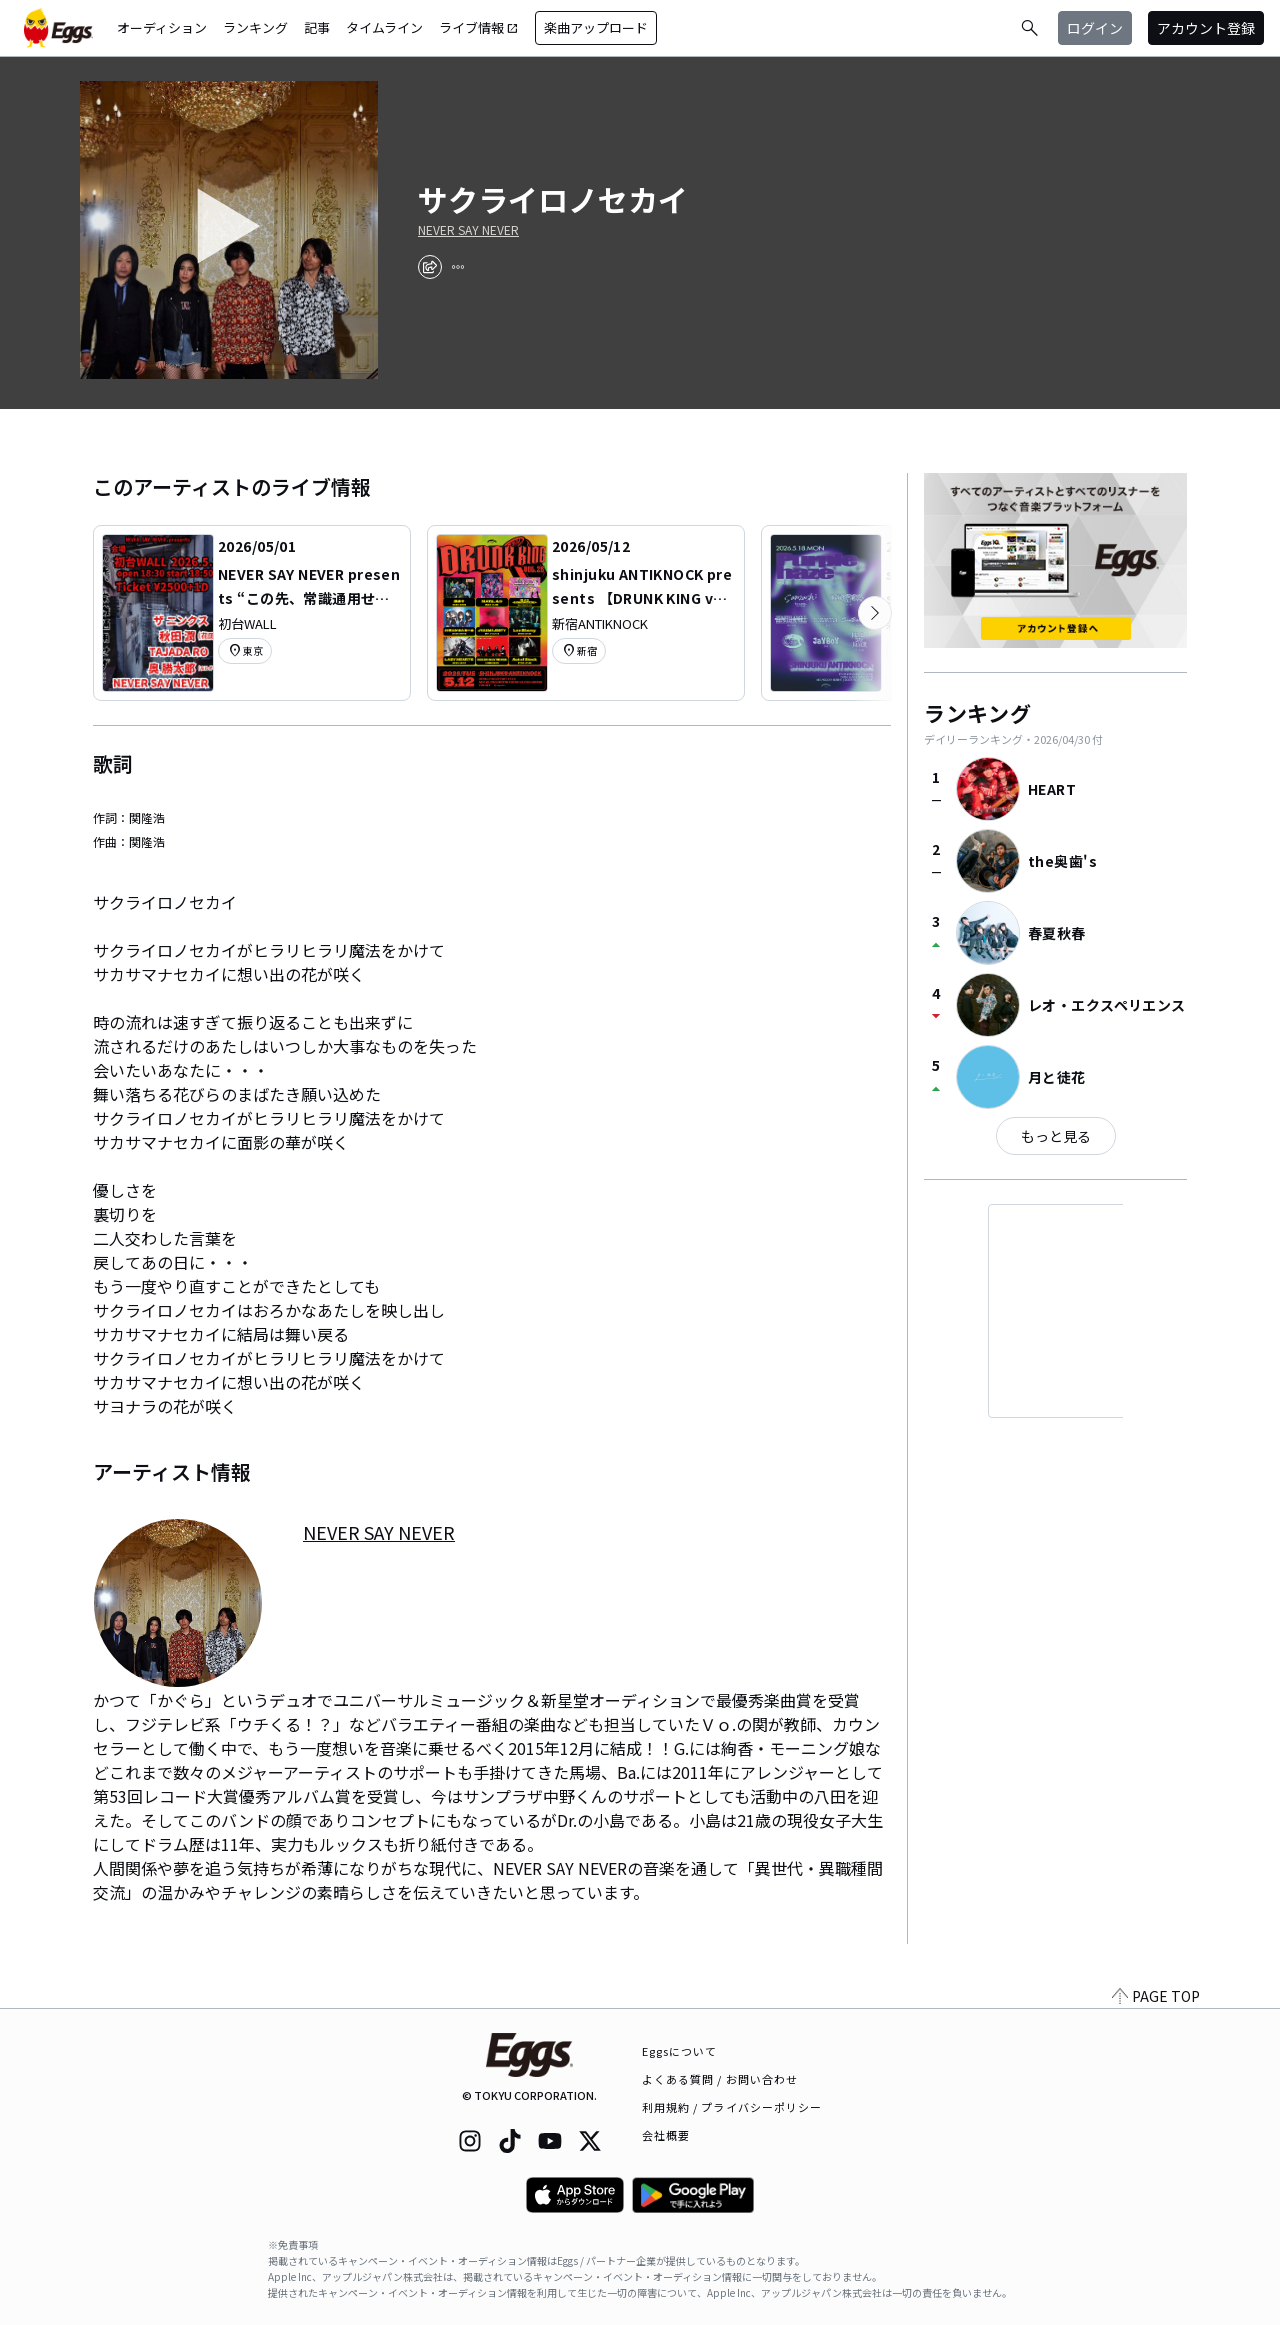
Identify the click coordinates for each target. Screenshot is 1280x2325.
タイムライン (384, 27)
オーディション (162, 27)
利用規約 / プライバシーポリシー (732, 2107)
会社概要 (666, 2135)
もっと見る (1056, 1136)
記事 (317, 27)
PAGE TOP (1156, 1996)
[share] (430, 267)
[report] (458, 267)
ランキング (255, 27)
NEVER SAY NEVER (468, 230)
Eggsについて (680, 2051)
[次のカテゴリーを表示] (875, 613)
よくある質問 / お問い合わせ (720, 2079)
